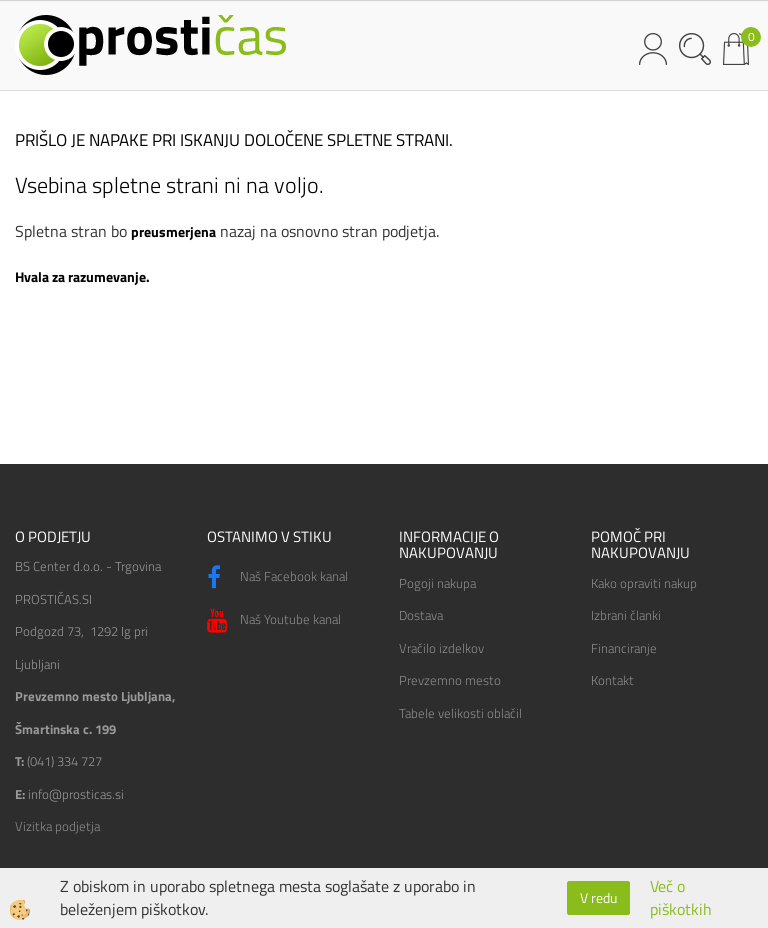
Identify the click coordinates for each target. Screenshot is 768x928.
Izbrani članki (626, 615)
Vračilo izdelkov (441, 648)
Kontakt (612, 680)
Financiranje (624, 648)
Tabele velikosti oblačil (460, 713)
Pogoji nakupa (437, 583)
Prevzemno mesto (450, 680)
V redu (598, 897)
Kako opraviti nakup (644, 583)
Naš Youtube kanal (274, 621)
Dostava (421, 615)
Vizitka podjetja (57, 826)
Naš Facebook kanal (277, 578)
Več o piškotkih (681, 898)
